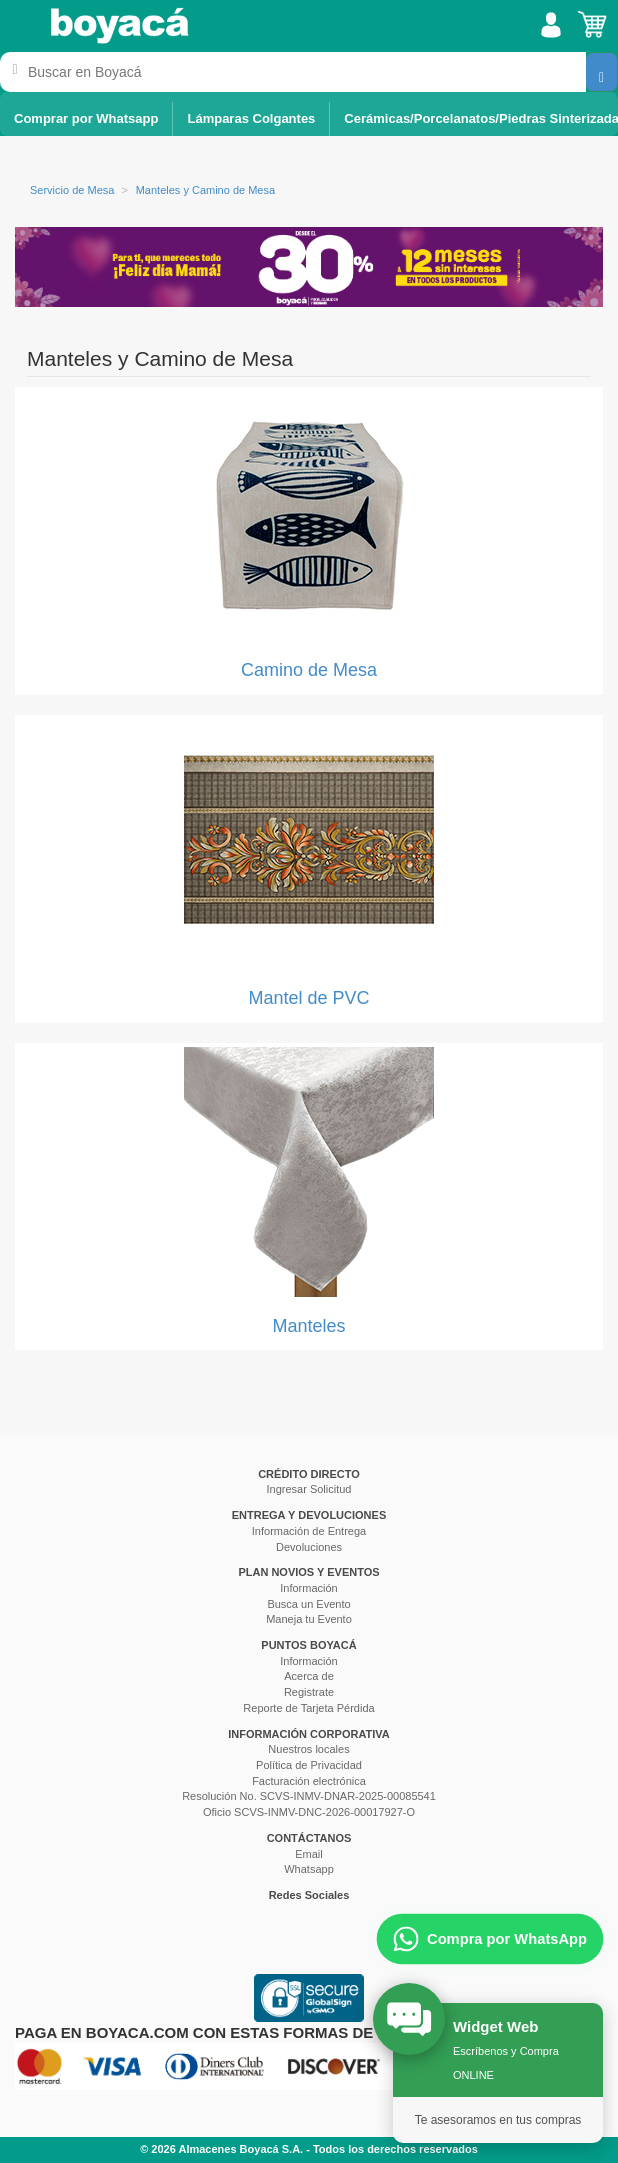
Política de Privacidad (309, 1765)
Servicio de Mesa (72, 190)
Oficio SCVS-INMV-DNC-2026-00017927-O (309, 1812)
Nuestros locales (308, 1749)
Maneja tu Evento (309, 1619)
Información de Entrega (309, 1531)
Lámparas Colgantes (251, 118)
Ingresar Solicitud (309, 1489)
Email (309, 1854)
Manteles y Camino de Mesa (205, 190)
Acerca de (309, 1676)
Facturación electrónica (309, 1781)
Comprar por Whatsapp (86, 118)
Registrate (309, 1692)
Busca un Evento (308, 1604)
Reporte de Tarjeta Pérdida (308, 1708)
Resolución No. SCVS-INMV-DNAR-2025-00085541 (309, 1796)
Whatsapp (309, 1869)
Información (308, 1588)
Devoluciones (309, 1547)
